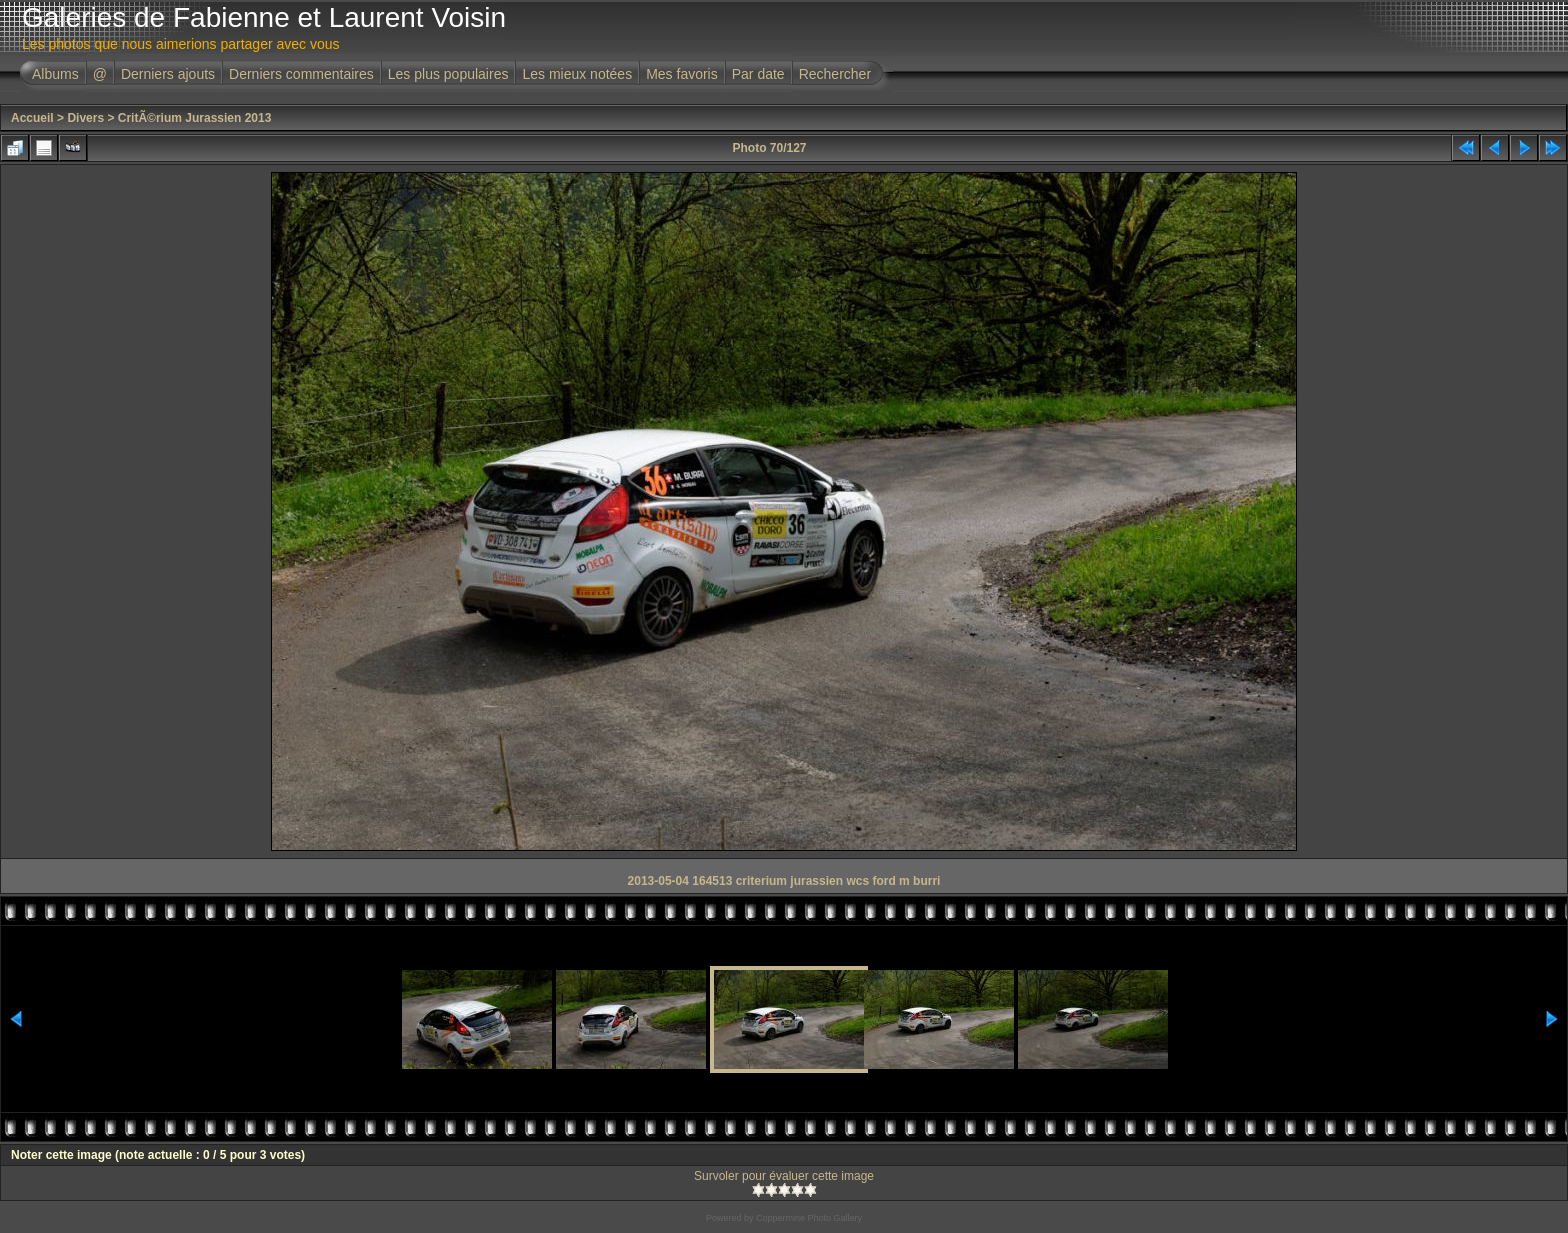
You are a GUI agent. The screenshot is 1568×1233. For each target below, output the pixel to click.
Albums (55, 74)
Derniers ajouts (168, 74)
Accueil (32, 118)
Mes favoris (682, 74)
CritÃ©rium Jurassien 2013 (195, 118)
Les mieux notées (577, 74)
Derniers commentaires (301, 74)
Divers (85, 118)
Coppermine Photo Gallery (809, 1218)
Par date (758, 74)
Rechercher (835, 74)
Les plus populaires (448, 74)
